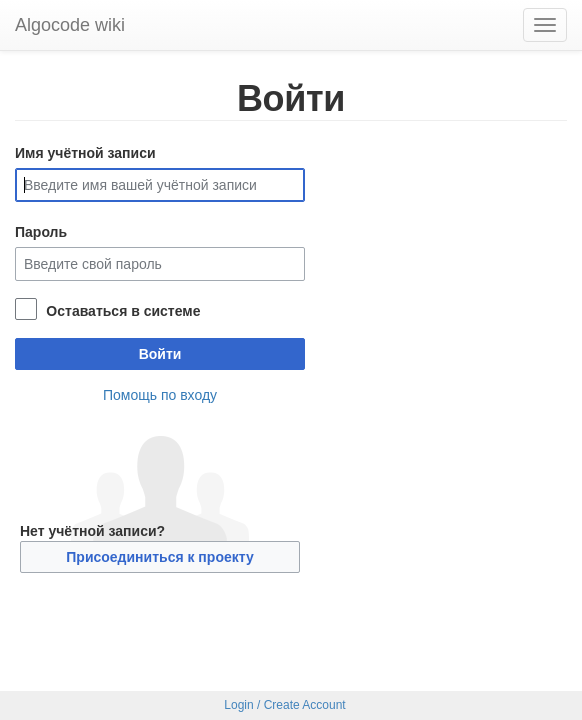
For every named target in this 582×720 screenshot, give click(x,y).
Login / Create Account (284, 705)
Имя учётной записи (85, 153)
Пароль (41, 232)
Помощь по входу (160, 395)
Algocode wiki (70, 25)
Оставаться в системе (123, 311)
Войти (160, 354)
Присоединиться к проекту (159, 557)
